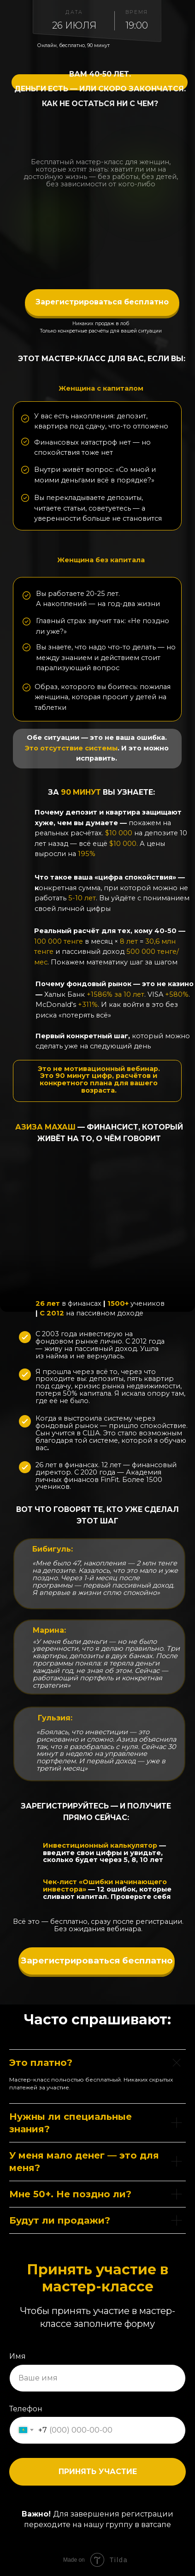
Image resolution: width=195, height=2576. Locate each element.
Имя (17, 2356)
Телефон (25, 2408)
